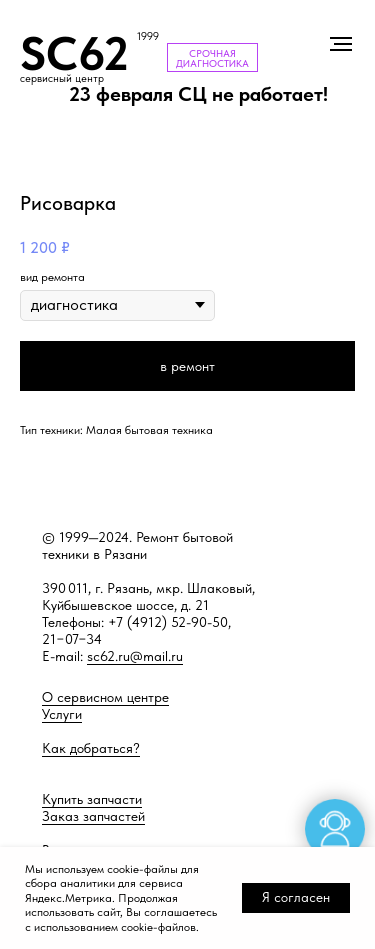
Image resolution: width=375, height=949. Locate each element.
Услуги (62, 714)
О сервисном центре (105, 697)
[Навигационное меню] (341, 44)
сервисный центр (62, 78)
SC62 (74, 53)
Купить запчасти (92, 799)
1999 (148, 36)
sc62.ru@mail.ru (135, 656)
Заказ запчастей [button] (93, 816)
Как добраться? (91, 748)
